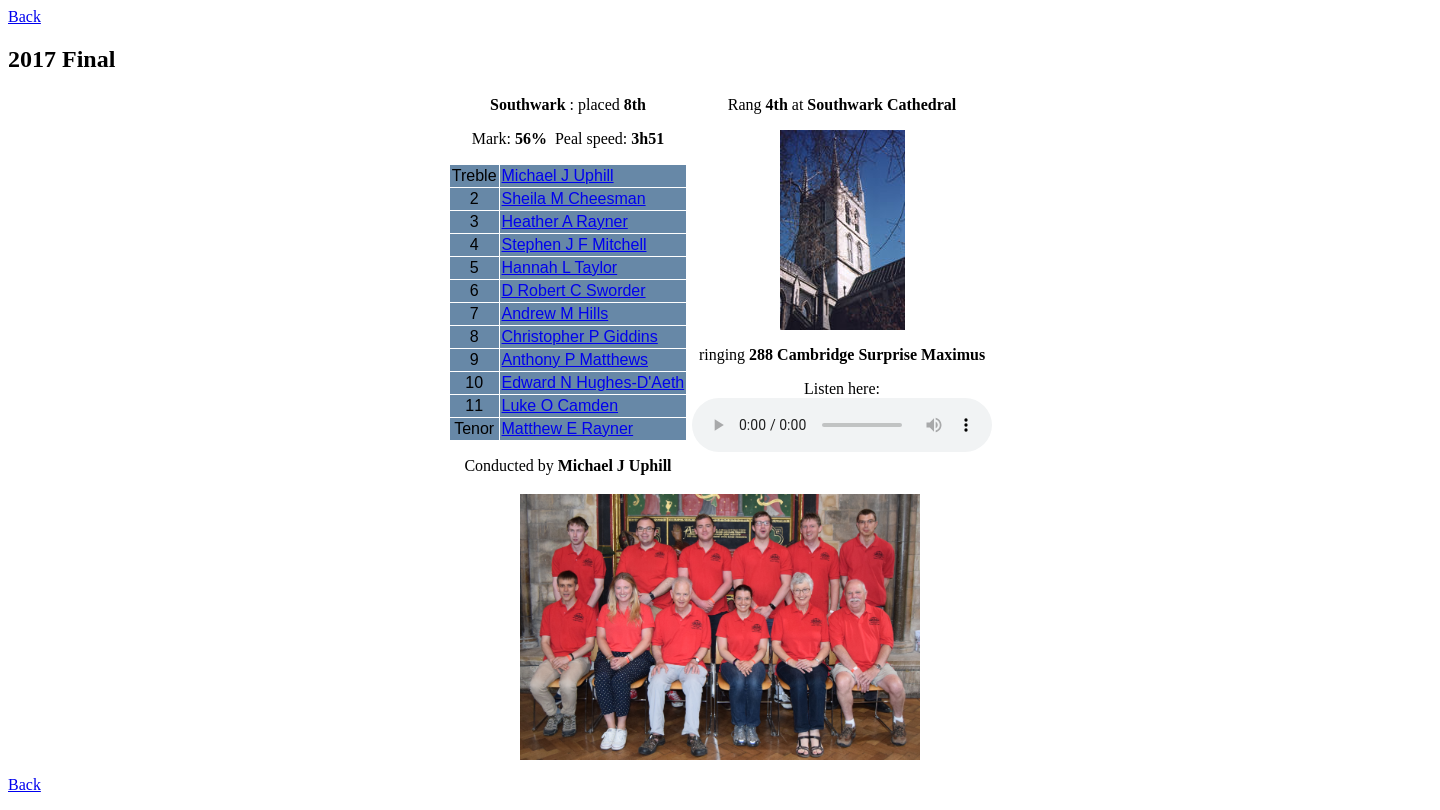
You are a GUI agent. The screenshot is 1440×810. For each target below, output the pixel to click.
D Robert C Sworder (574, 290)
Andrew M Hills (555, 313)
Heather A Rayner (565, 221)
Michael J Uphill (558, 175)
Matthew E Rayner (568, 428)
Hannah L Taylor (560, 267)
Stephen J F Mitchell (574, 244)
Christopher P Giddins (580, 336)
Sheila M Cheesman (574, 198)
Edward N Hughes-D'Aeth (593, 382)
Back (24, 16)
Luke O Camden (560, 405)
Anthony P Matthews (575, 359)
